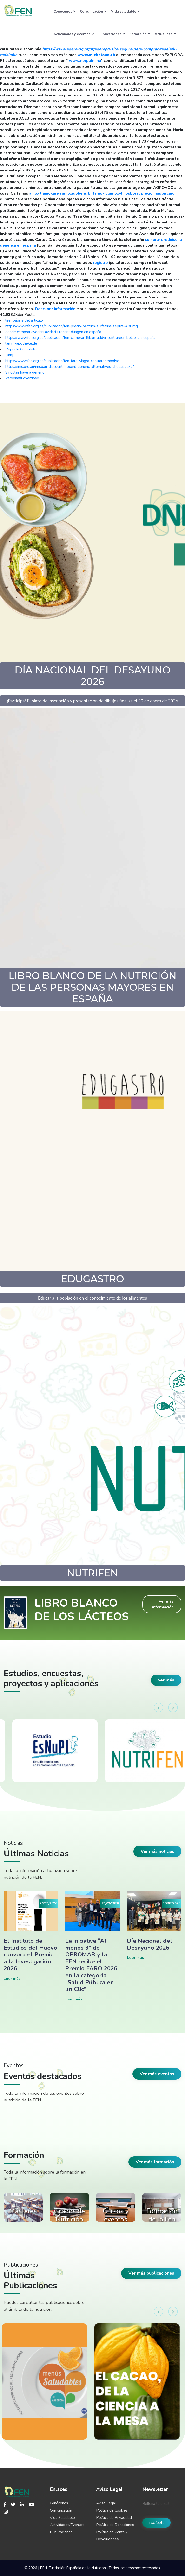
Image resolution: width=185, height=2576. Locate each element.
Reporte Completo (21, 349)
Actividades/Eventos (67, 2524)
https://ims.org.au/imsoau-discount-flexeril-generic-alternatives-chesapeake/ (69, 366)
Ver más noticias (157, 1851)
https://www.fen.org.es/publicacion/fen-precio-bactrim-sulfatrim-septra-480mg (71, 326)
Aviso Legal (106, 2503)
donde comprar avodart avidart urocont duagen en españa (53, 332)
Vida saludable (125, 11)
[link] (9, 355)
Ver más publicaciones (151, 2273)
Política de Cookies (111, 2510)
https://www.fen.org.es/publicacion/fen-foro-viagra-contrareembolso (62, 360)
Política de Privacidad (113, 2517)
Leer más (12, 1978)
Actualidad (165, 34)
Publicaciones (111, 34)
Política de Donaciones (115, 2524)
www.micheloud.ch (96, 54)
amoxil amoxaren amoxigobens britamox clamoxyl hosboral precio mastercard (102, 193)
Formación (139, 34)
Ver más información (163, 1604)
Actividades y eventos (73, 34)
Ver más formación (155, 2162)
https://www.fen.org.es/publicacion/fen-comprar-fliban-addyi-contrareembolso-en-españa (80, 337)
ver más (166, 1680)
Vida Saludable (62, 2517)
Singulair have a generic (24, 372)
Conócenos (64, 11)
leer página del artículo (24, 320)
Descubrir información (55, 308)
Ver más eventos (157, 2074)
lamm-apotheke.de (21, 343)
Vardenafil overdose (22, 378)
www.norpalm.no (85, 60)
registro (100, 262)
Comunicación (93, 11)
